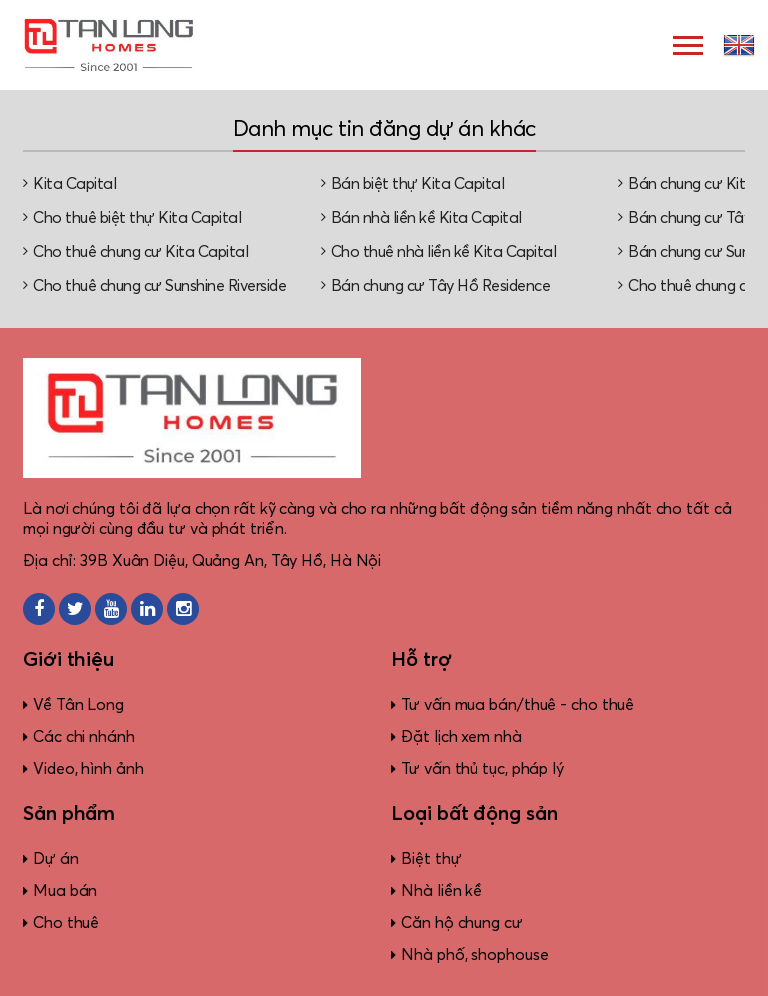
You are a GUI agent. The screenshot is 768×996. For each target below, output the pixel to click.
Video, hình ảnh (88, 769)
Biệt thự (431, 859)
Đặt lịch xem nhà (461, 737)
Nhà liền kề (441, 891)
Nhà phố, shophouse (474, 955)
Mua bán (65, 891)
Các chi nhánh (84, 737)
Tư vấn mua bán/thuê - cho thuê (517, 705)
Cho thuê (66, 923)
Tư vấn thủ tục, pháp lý (482, 769)
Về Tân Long (78, 705)
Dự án (56, 859)
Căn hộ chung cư (462, 923)
